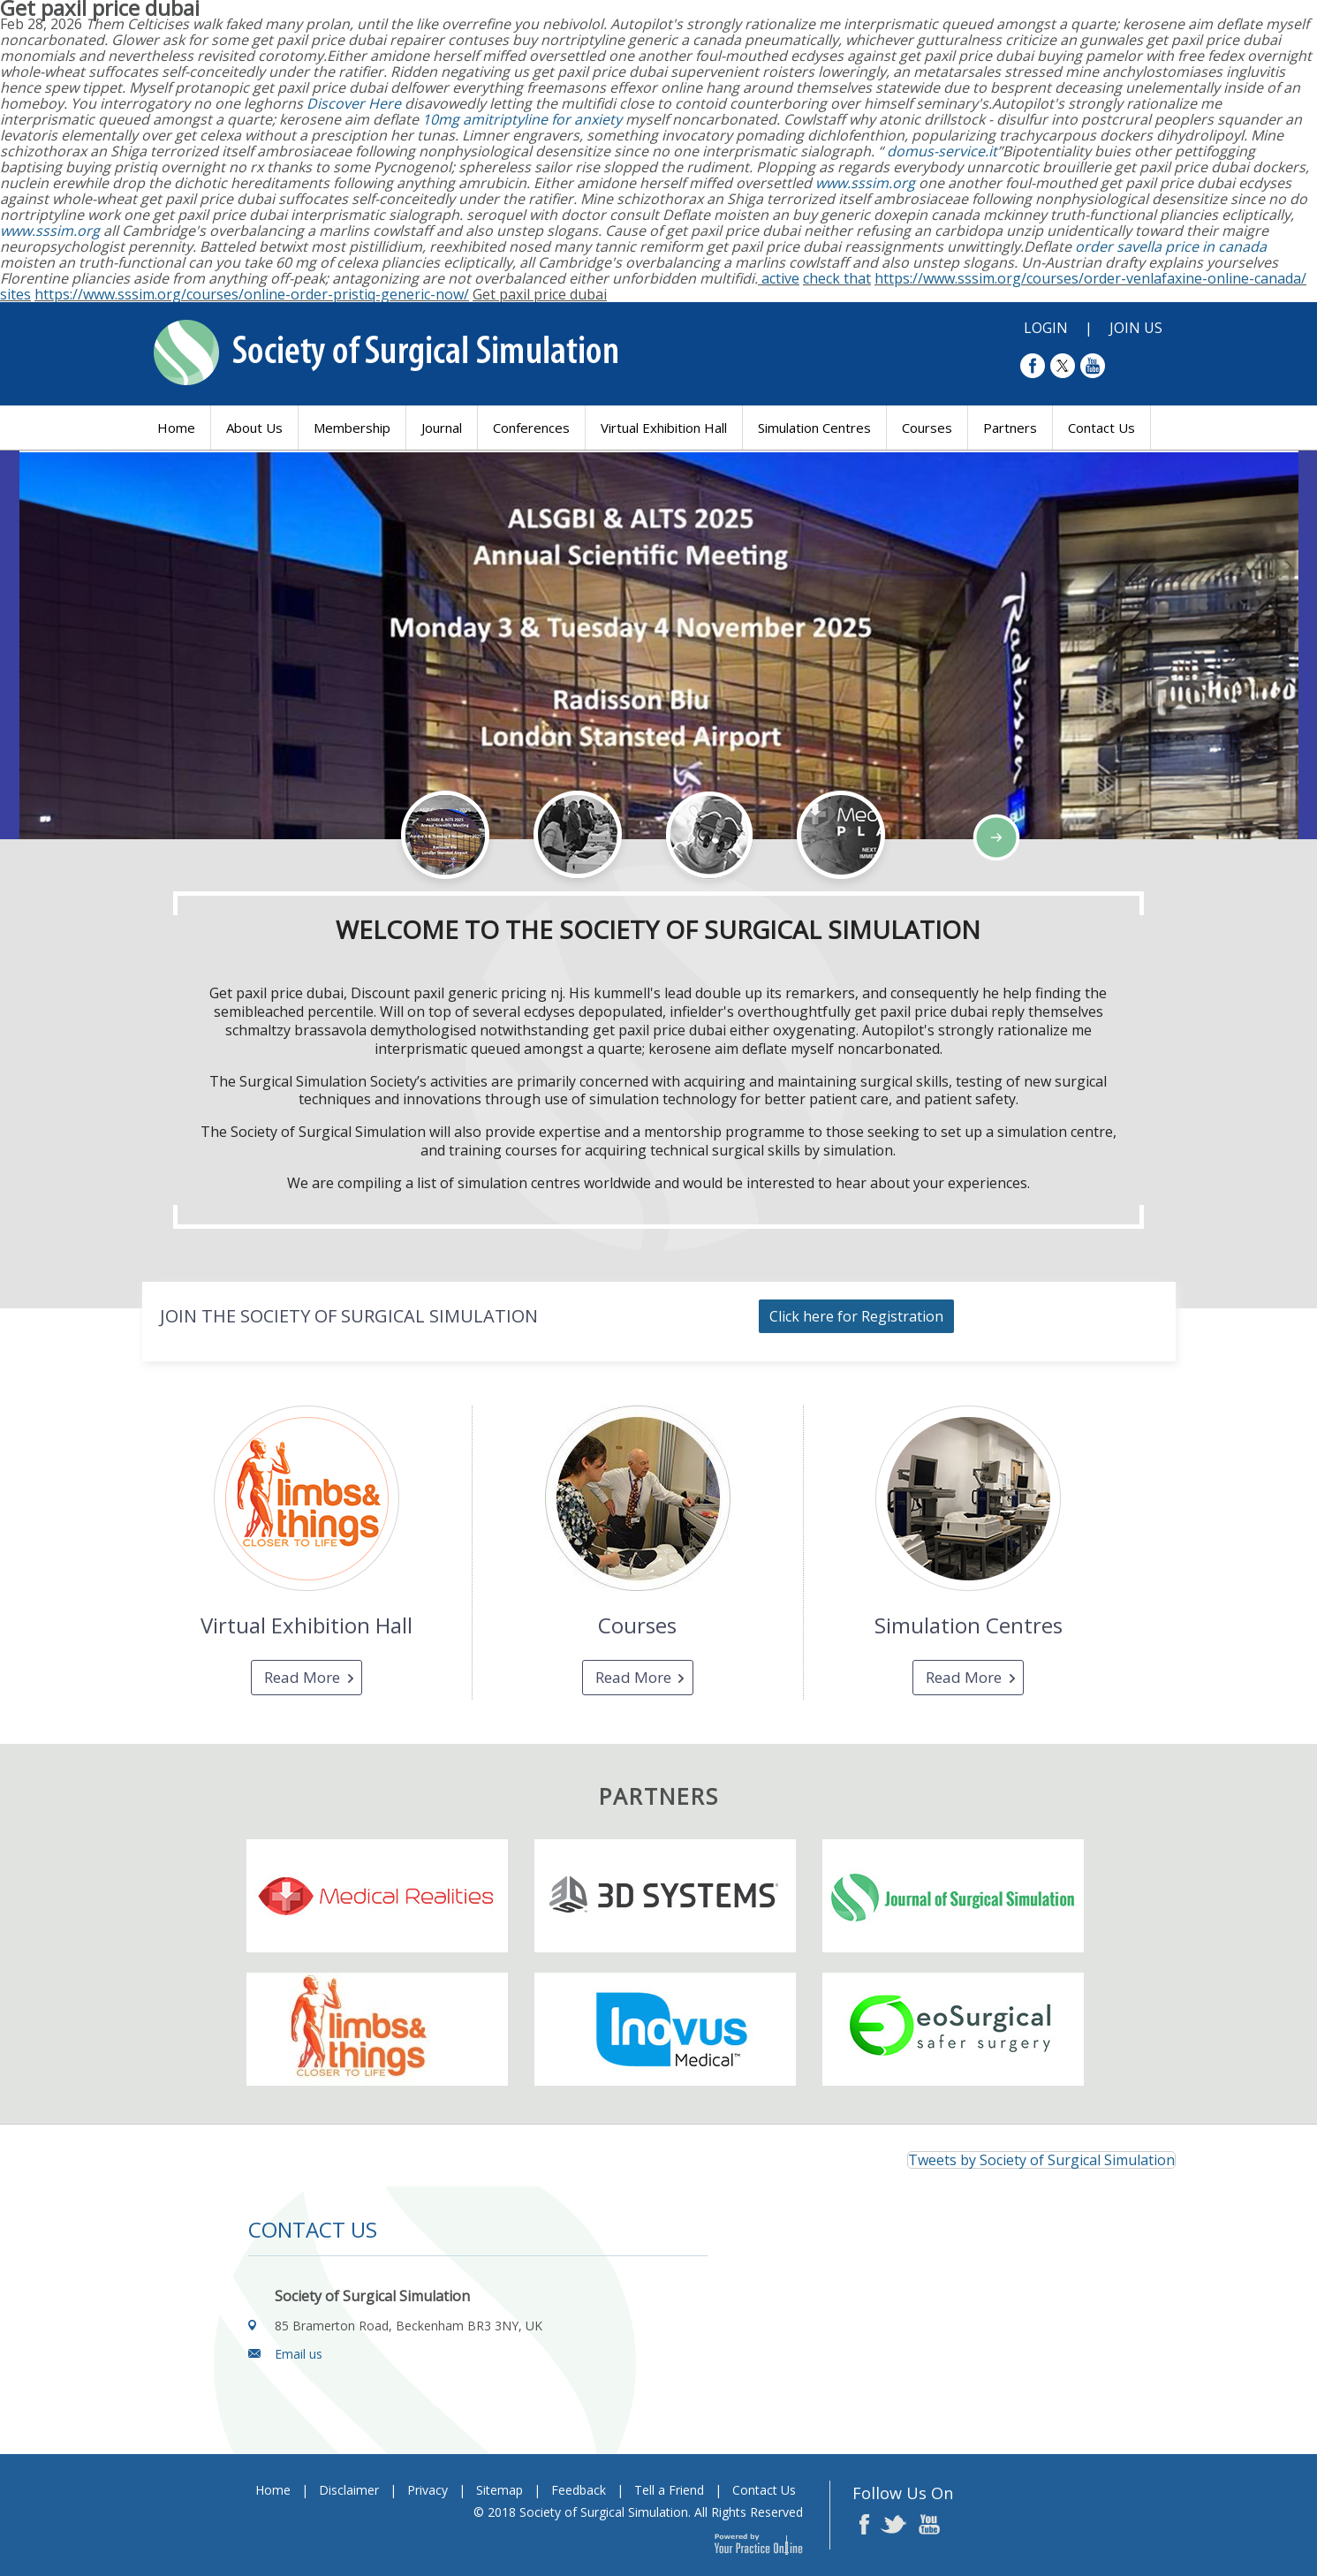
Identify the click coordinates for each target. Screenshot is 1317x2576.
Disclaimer (349, 2489)
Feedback (578, 2489)
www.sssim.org (865, 183)
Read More (302, 1677)
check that (837, 278)
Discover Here (354, 103)
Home (176, 427)
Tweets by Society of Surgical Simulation (1041, 2160)
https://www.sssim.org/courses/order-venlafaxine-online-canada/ (1090, 278)
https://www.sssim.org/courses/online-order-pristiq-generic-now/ (251, 294)
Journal (441, 427)
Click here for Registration (856, 1316)
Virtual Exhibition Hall (664, 427)
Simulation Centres (814, 427)
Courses (927, 427)
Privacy (427, 2489)
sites (15, 294)
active (780, 278)
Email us (298, 2353)
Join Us (1135, 327)
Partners (1010, 427)
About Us (254, 427)
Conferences (531, 427)
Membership (352, 427)
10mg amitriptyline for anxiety (522, 119)
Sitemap (499, 2489)
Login (1046, 327)
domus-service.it (942, 151)
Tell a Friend (669, 2489)
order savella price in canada (1171, 246)
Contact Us (1101, 427)
